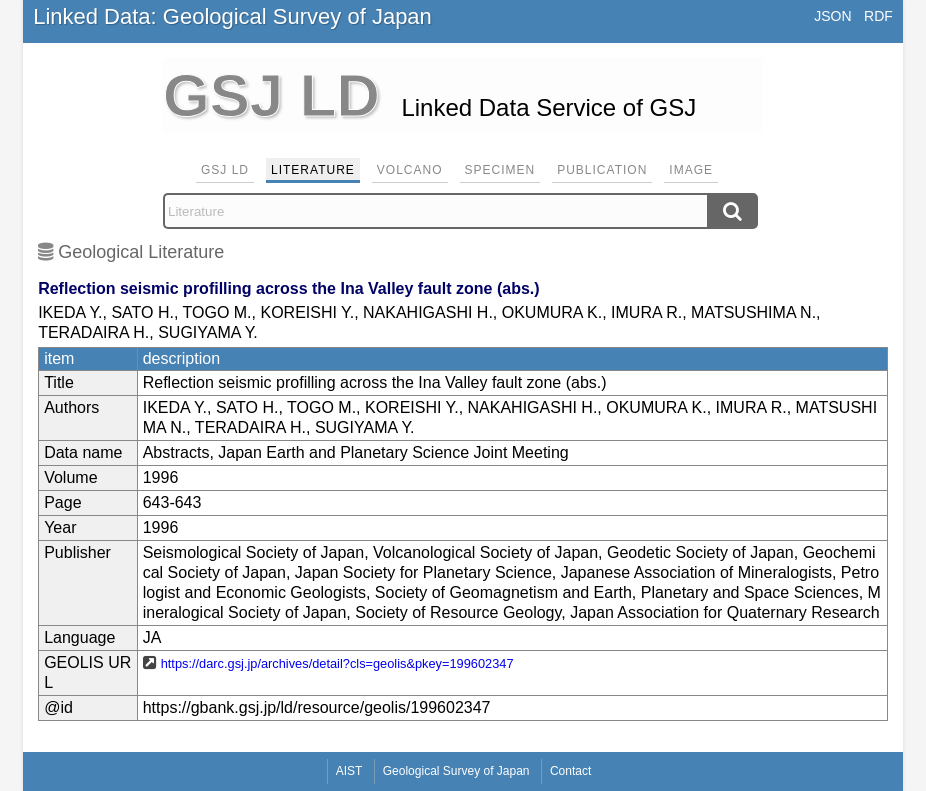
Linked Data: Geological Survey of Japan (232, 16)
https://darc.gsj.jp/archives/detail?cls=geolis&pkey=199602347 (337, 663)
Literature (313, 170)
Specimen (500, 170)
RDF (878, 16)
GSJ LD (225, 170)
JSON (832, 16)
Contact (570, 771)
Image (691, 170)
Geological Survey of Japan (456, 771)
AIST (349, 771)
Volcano (410, 170)
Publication (602, 170)
